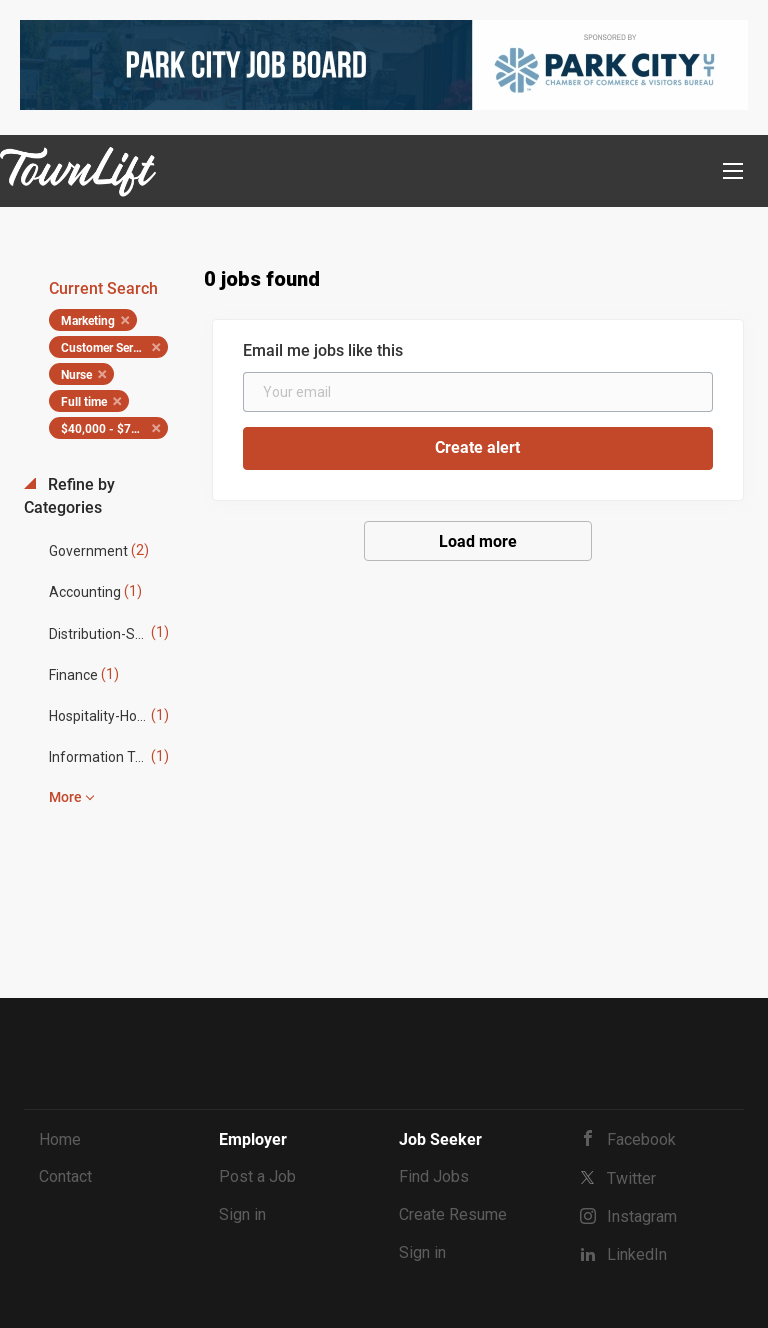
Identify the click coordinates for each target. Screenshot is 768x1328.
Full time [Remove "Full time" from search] (84, 402)
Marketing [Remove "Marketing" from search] (88, 321)
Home (60, 1139)
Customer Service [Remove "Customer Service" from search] (107, 348)
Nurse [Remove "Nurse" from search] (76, 375)
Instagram (642, 1216)
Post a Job (257, 1176)
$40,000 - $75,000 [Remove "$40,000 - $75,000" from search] (111, 429)
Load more (478, 541)
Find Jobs (434, 1176)
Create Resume (453, 1214)
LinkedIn (637, 1254)
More (65, 797)
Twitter (631, 1178)
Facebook (641, 1139)
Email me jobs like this (323, 350)
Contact (65, 1176)
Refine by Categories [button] (69, 496)
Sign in (242, 1214)
